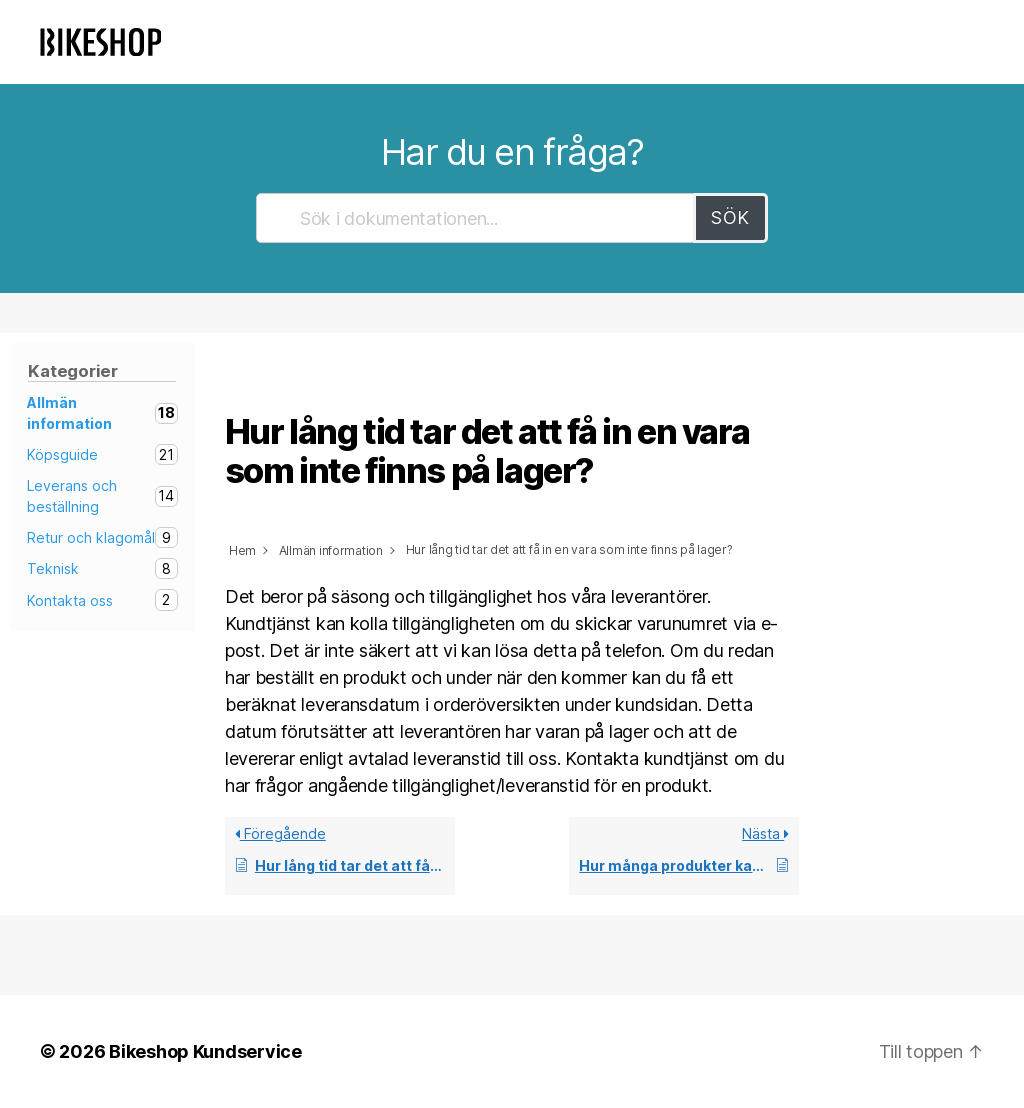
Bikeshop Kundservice (205, 1051)
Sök (730, 217)
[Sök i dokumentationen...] (476, 218)
